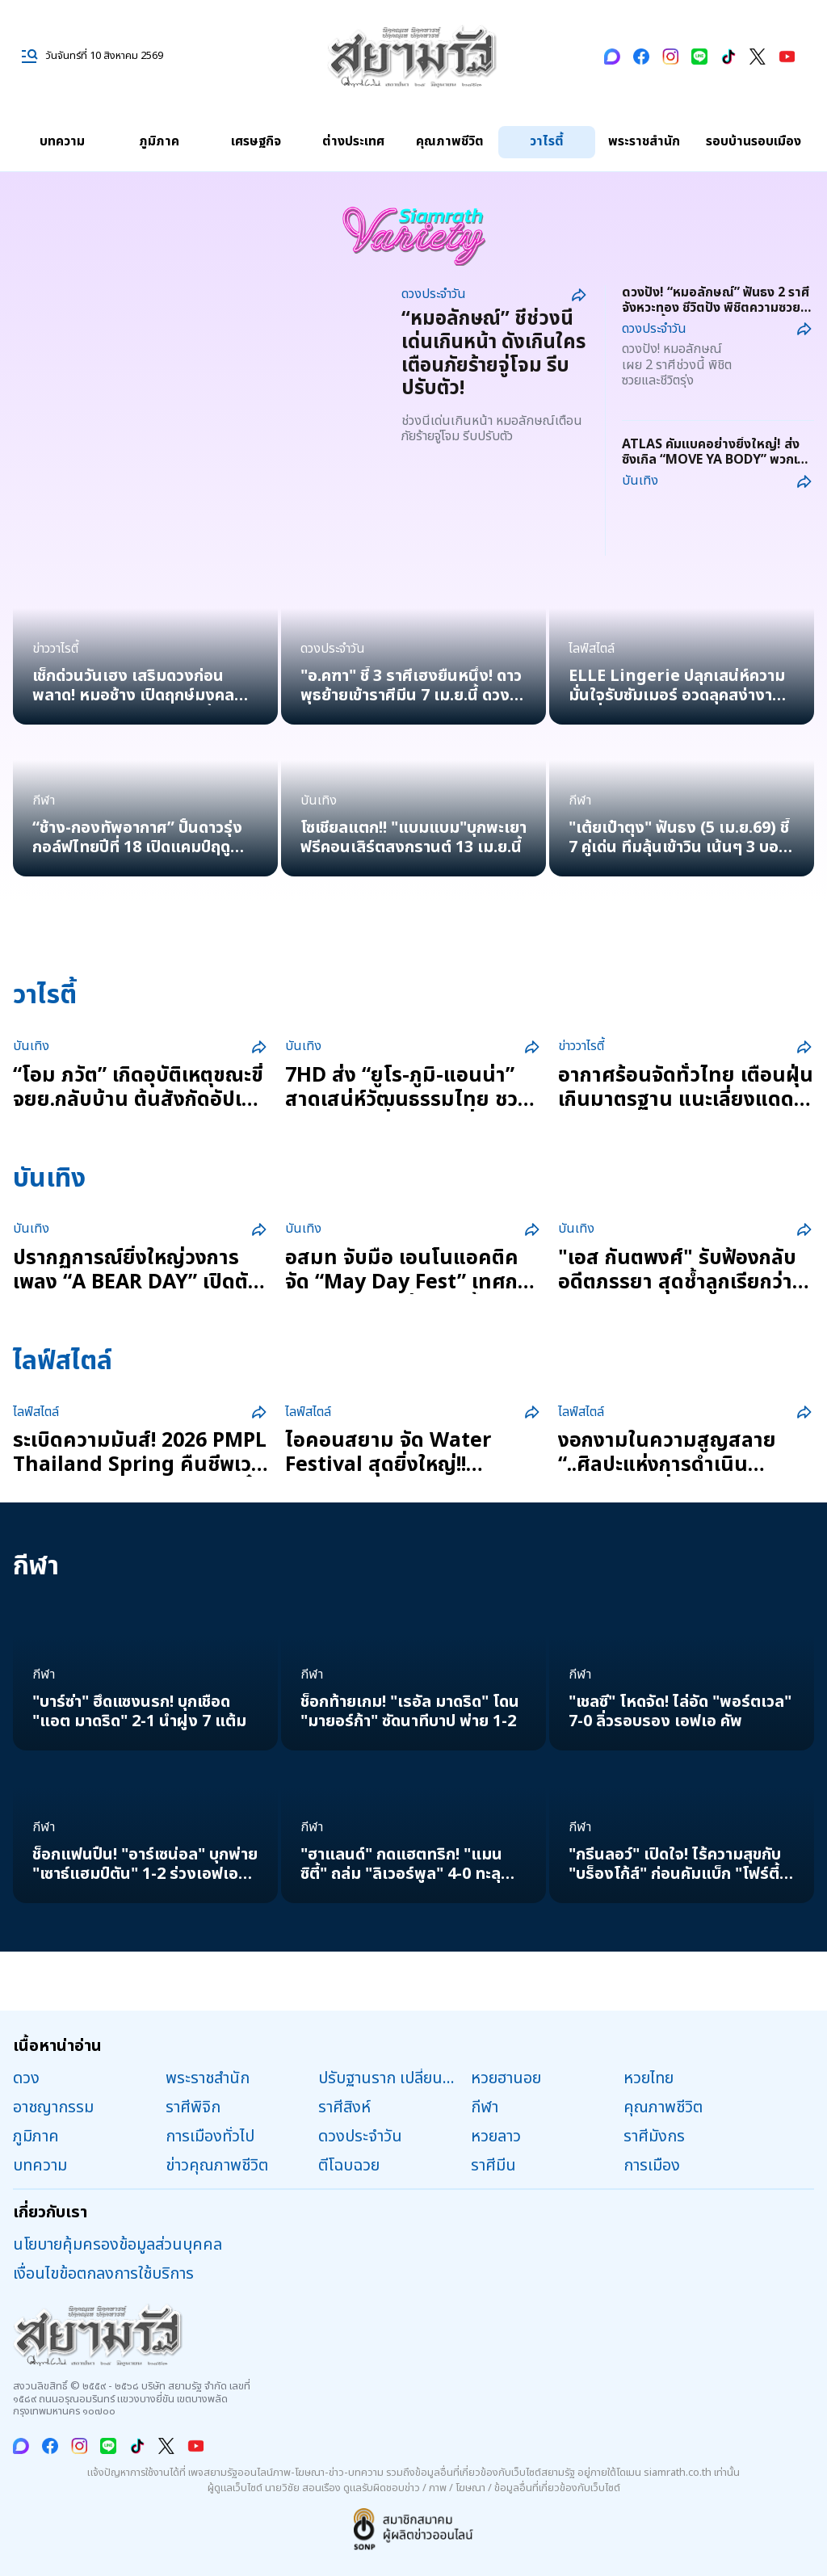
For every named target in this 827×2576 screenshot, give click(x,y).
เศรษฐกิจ (256, 141)
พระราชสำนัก (644, 141)
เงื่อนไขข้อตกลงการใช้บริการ (103, 2274)
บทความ (62, 141)
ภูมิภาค (159, 141)
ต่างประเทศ (353, 141)
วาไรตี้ (547, 141)
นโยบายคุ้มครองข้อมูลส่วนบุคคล (117, 2245)
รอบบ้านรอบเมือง (753, 141)
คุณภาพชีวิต (450, 141)
